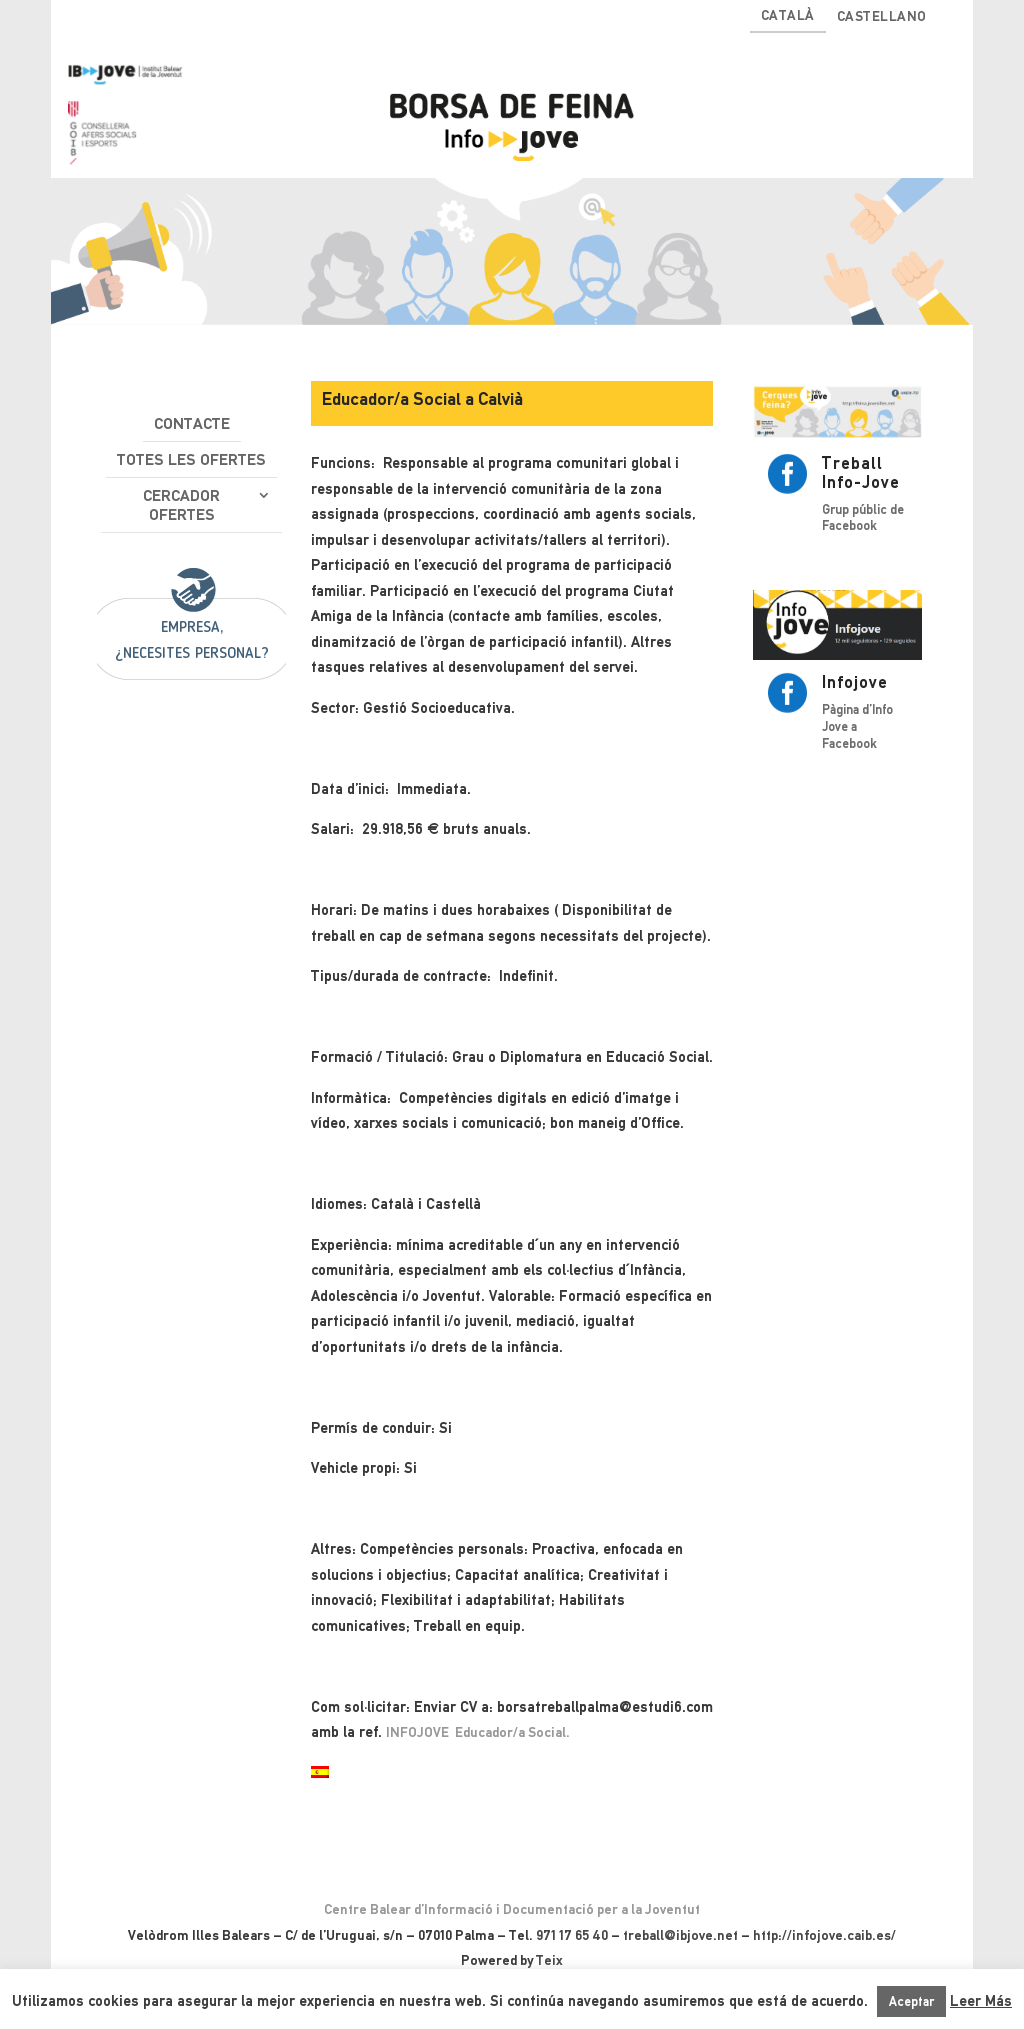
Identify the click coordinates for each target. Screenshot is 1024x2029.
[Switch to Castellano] (882, 20)
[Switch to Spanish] (320, 1773)
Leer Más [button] (981, 2001)
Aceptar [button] (911, 2001)
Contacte (192, 423)
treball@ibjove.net (680, 1935)
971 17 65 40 (572, 1935)
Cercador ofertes (181, 505)
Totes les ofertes (191, 459)
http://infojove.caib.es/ (824, 1935)
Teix (549, 1960)
